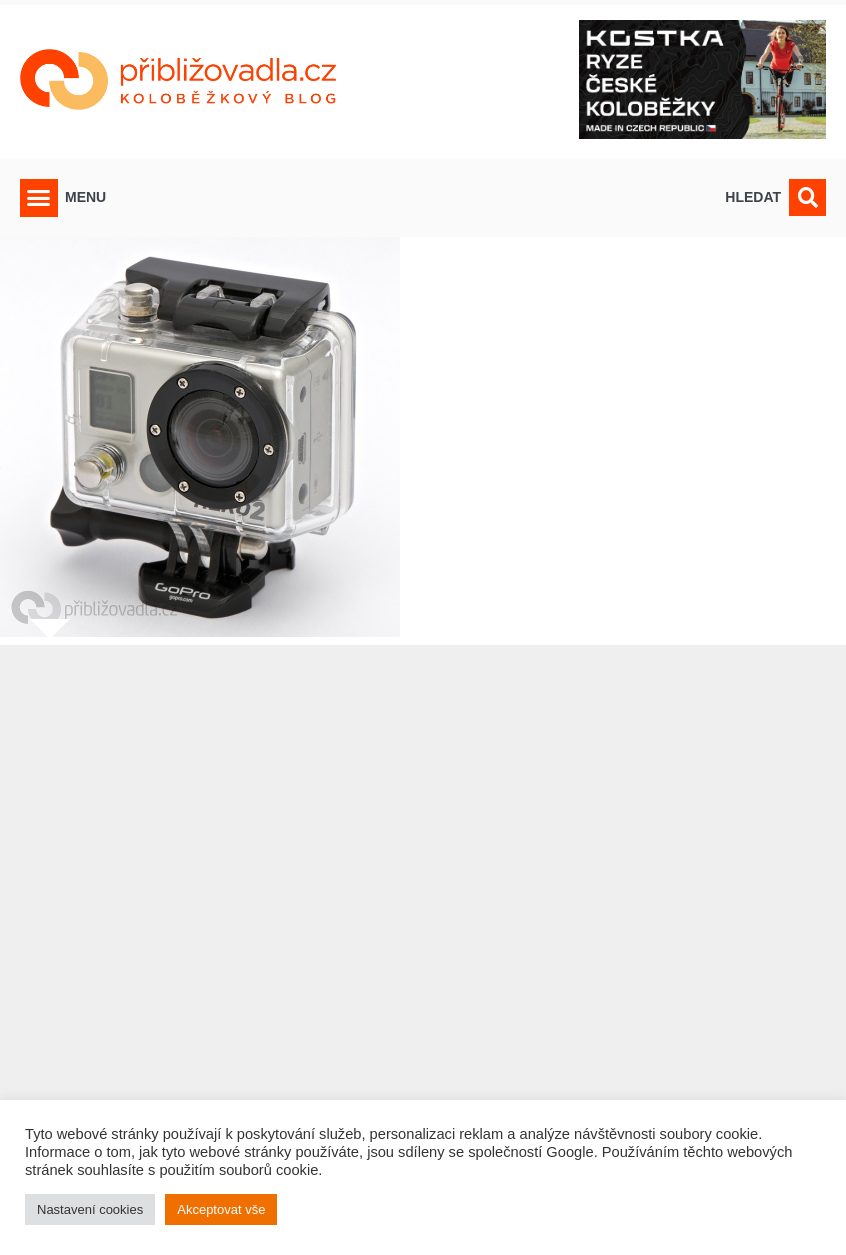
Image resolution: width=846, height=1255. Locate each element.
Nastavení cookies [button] (90, 1209)
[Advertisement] (423, 937)
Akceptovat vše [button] (221, 1209)
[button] (39, 198)
